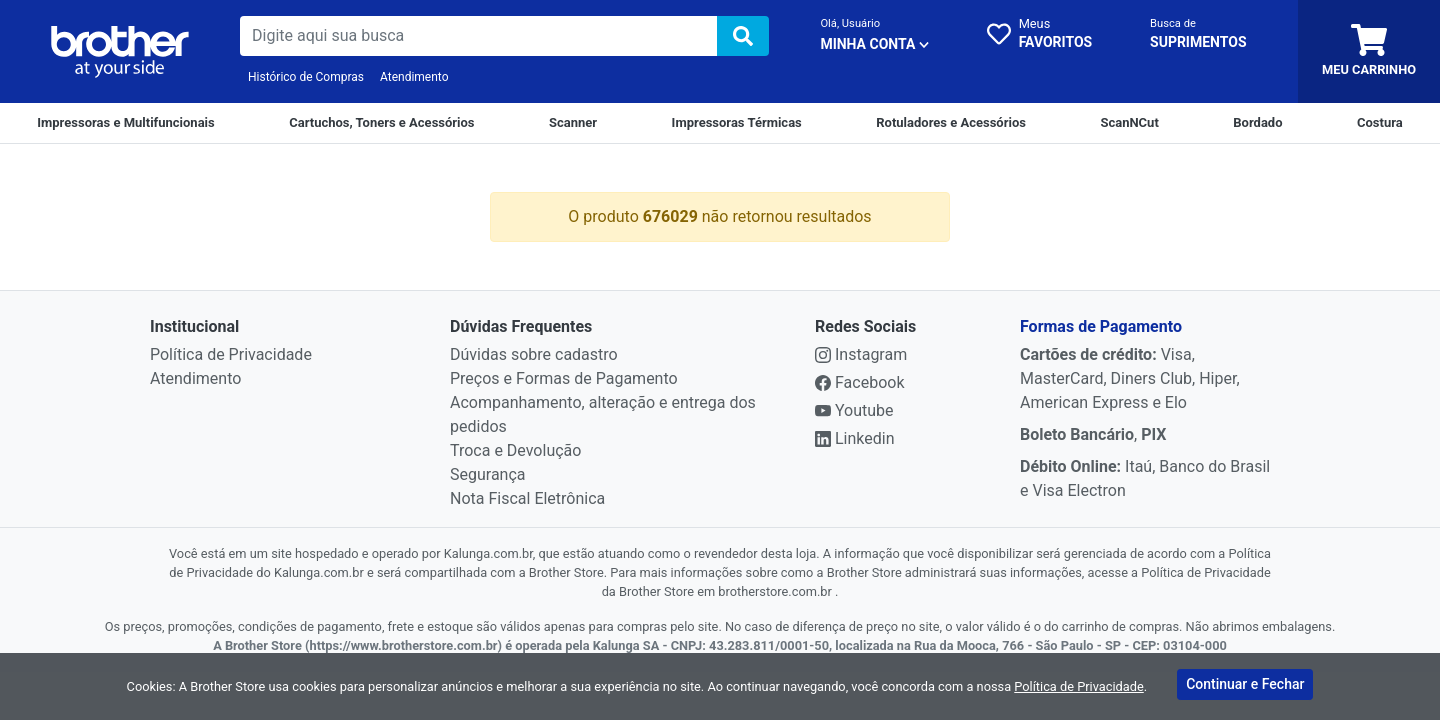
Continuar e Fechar (1245, 684)
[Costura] (1380, 123)
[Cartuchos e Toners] (381, 123)
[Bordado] (1257, 123)
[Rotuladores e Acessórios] (951, 123)
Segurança (488, 474)
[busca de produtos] (478, 36)
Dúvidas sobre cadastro (534, 354)
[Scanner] (573, 123)
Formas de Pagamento (1101, 326)
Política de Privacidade (231, 354)
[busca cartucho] (1198, 36)
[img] (743, 36)
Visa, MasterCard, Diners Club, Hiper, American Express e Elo (1130, 378)
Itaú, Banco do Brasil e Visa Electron (1145, 478)
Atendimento (414, 77)
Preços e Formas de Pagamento (564, 378)
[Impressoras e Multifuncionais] (125, 123)
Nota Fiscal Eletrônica (527, 498)
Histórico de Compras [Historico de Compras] (306, 77)
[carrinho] (1369, 51)
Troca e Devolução (515, 450)
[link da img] (120, 52)
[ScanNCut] (1129, 123)
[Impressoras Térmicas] (737, 123)
